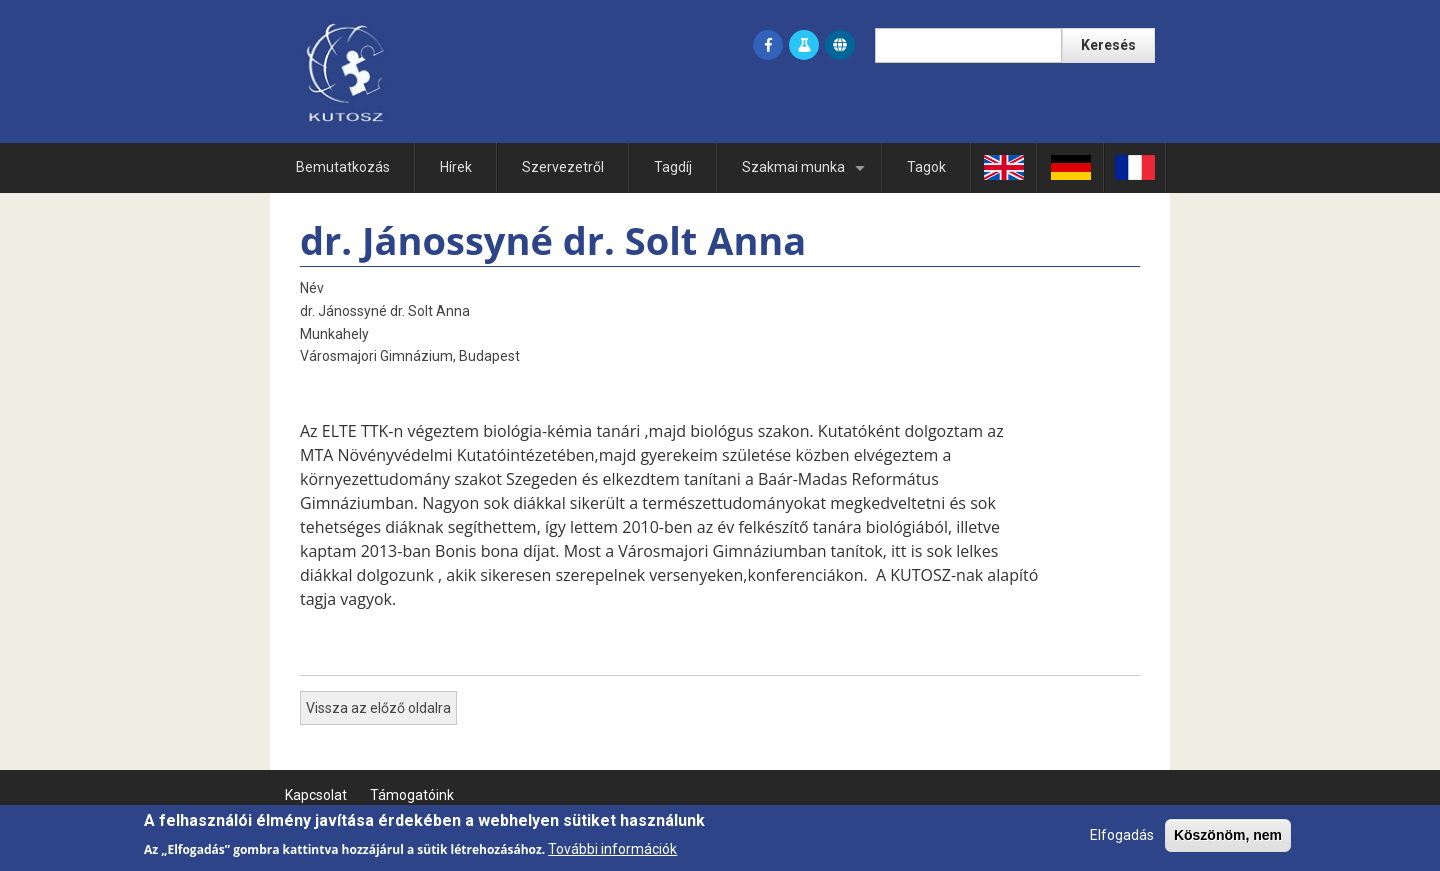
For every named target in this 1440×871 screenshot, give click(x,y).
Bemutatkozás (343, 167)
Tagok (926, 167)
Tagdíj (673, 167)
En (1004, 167)
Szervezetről (563, 167)
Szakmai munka (807, 175)
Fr (1135, 167)
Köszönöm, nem (1228, 840)
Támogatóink (412, 795)
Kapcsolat (316, 795)
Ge (1070, 167)
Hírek (456, 167)
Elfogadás (1122, 840)
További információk (612, 853)
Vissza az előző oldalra (378, 708)
